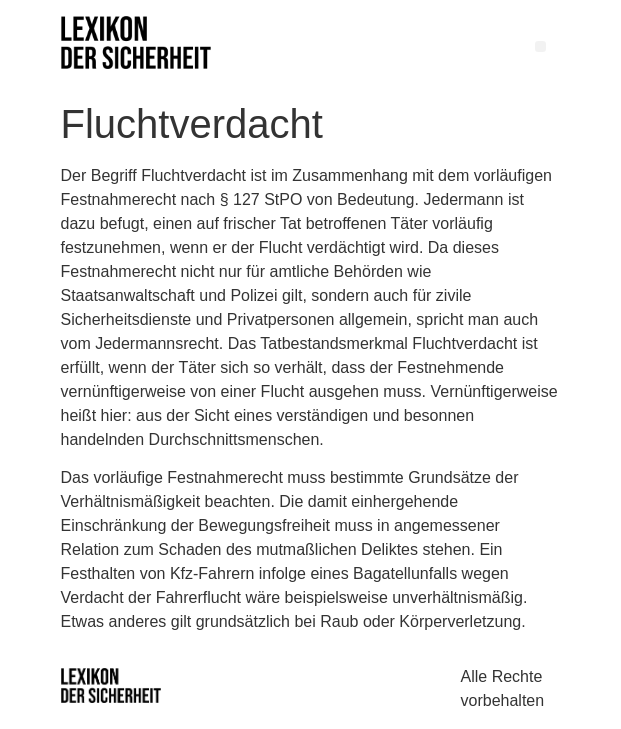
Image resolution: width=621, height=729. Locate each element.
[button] (540, 46)
